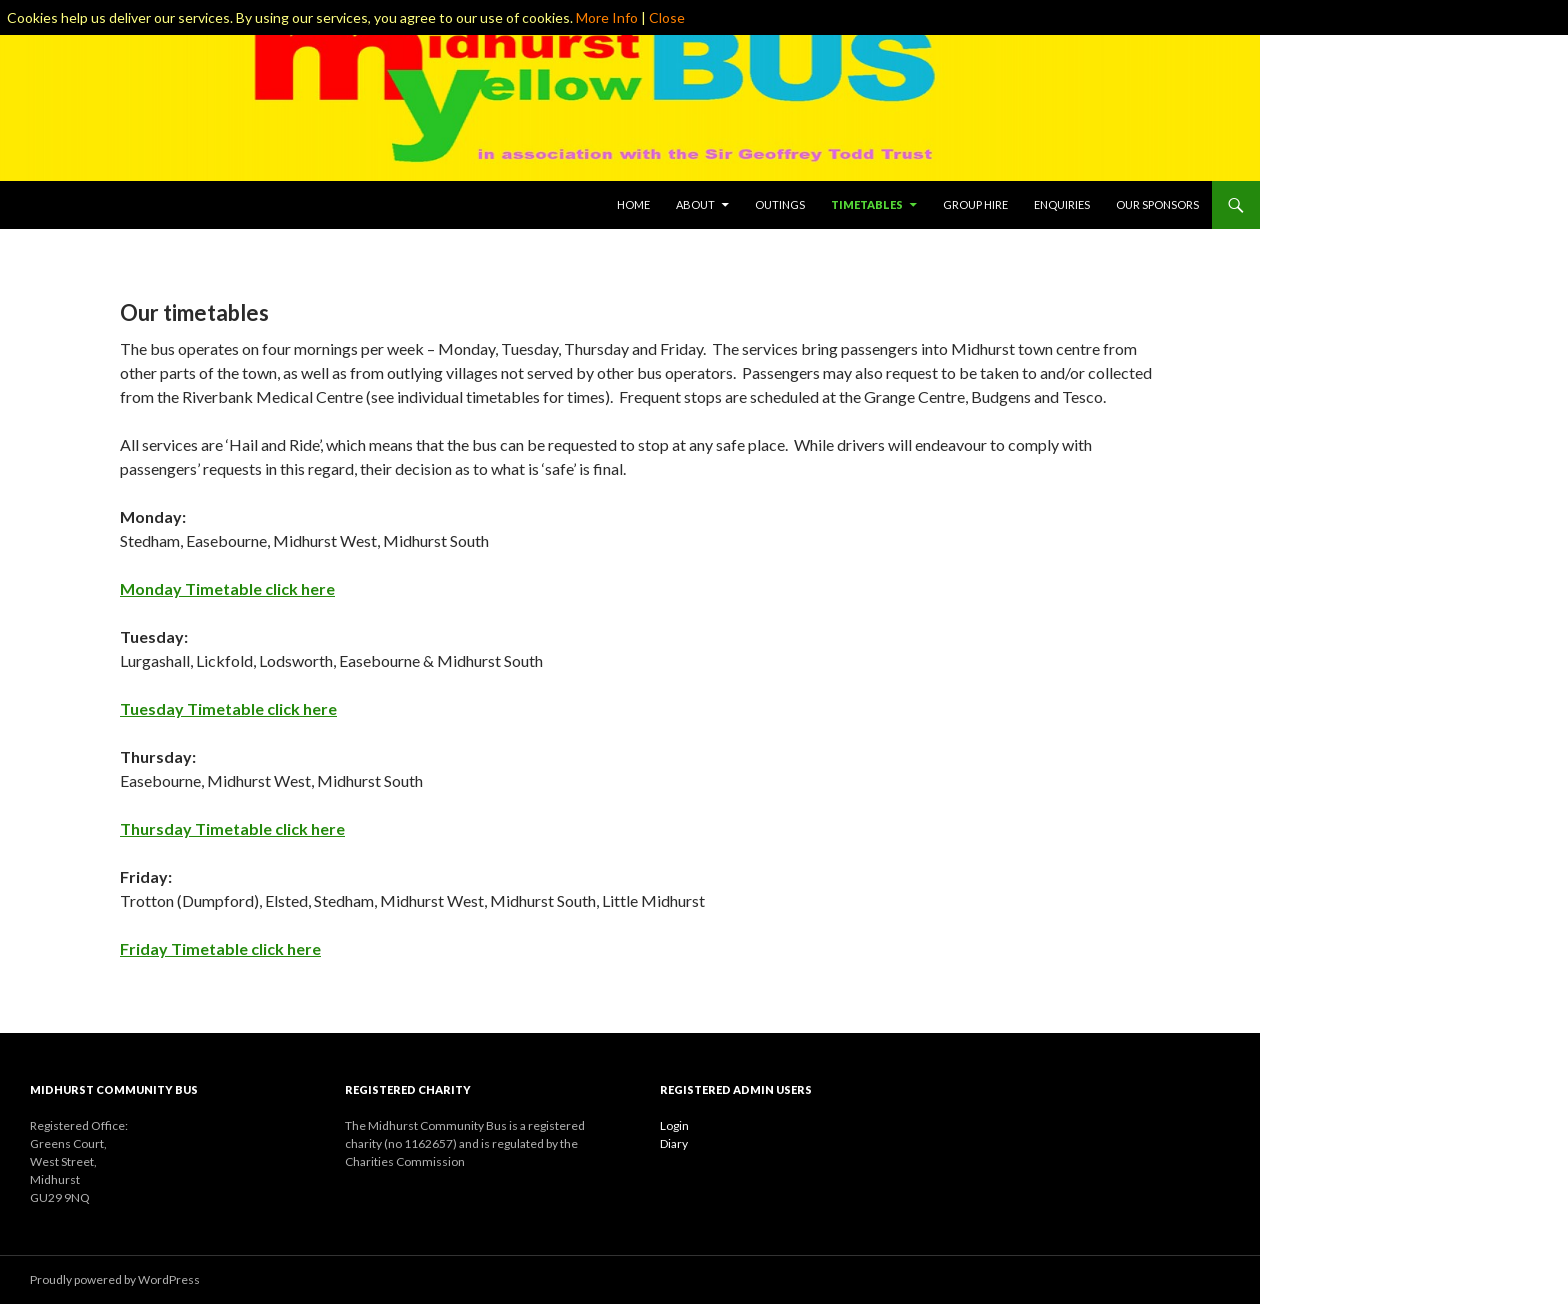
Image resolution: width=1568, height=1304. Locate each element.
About (695, 204)
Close (667, 17)
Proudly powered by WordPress (115, 1279)
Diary (674, 1143)
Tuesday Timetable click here (228, 708)
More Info (607, 17)
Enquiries (1062, 204)
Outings (780, 204)
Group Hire (975, 204)
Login (674, 1125)
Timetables (867, 204)
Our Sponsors (1157, 204)
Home (633, 204)
